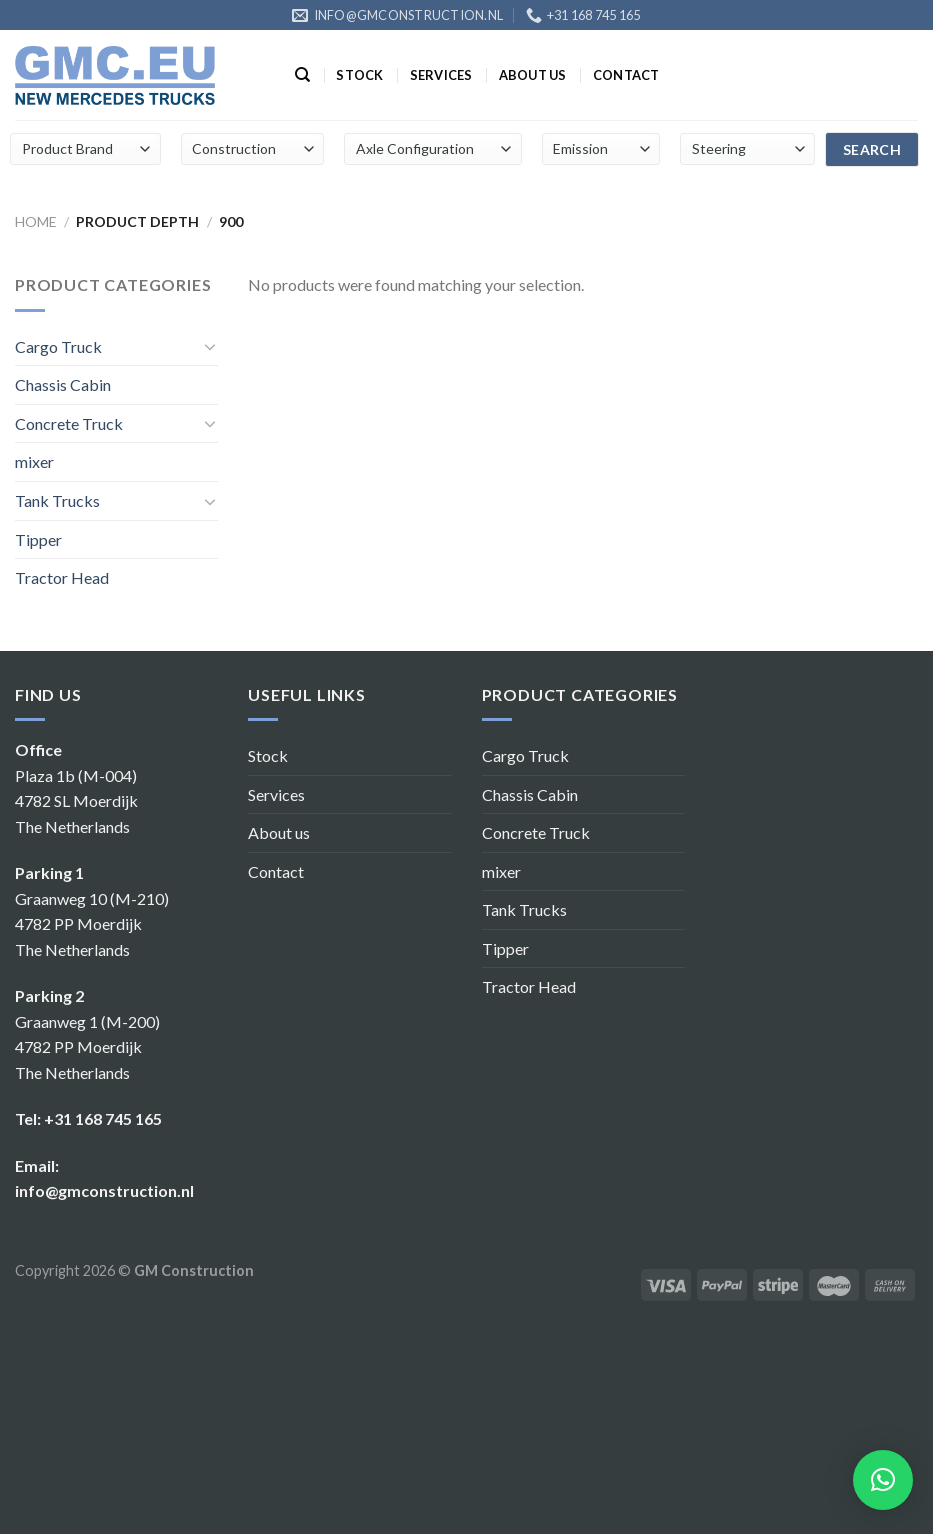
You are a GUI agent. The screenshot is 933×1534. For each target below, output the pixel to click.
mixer (34, 461)
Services (441, 75)
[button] (883, 1480)
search (872, 149)
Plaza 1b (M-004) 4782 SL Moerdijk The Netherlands (76, 801)
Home (36, 221)
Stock (359, 75)
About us (533, 75)
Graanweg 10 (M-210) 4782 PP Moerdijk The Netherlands (92, 924)
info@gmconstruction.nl (104, 1190)
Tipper (38, 539)
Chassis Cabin (63, 384)
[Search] (302, 75)
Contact (626, 75)
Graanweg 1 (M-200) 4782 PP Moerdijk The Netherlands (87, 1047)
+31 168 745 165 (103, 1118)
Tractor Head (62, 577)
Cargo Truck (58, 346)
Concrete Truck (69, 423)
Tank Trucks (57, 500)
